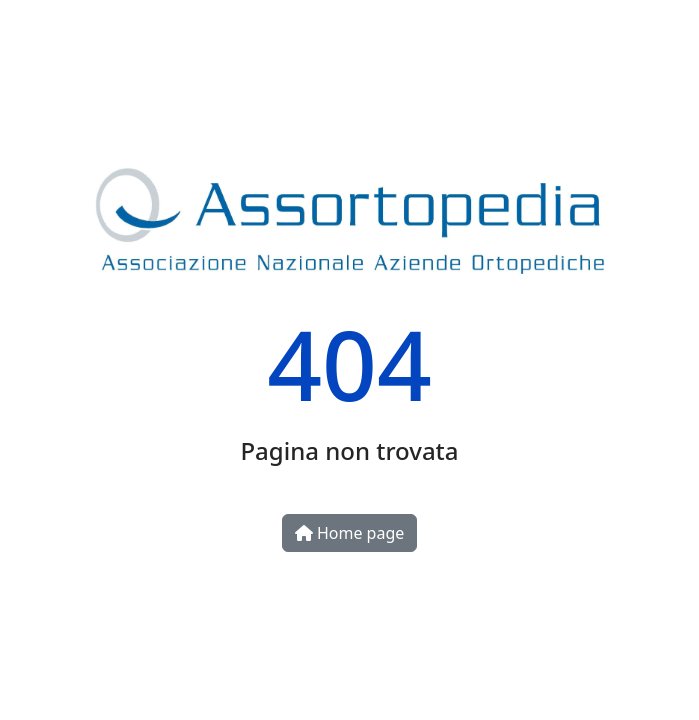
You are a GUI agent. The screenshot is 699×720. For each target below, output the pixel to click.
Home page (350, 533)
